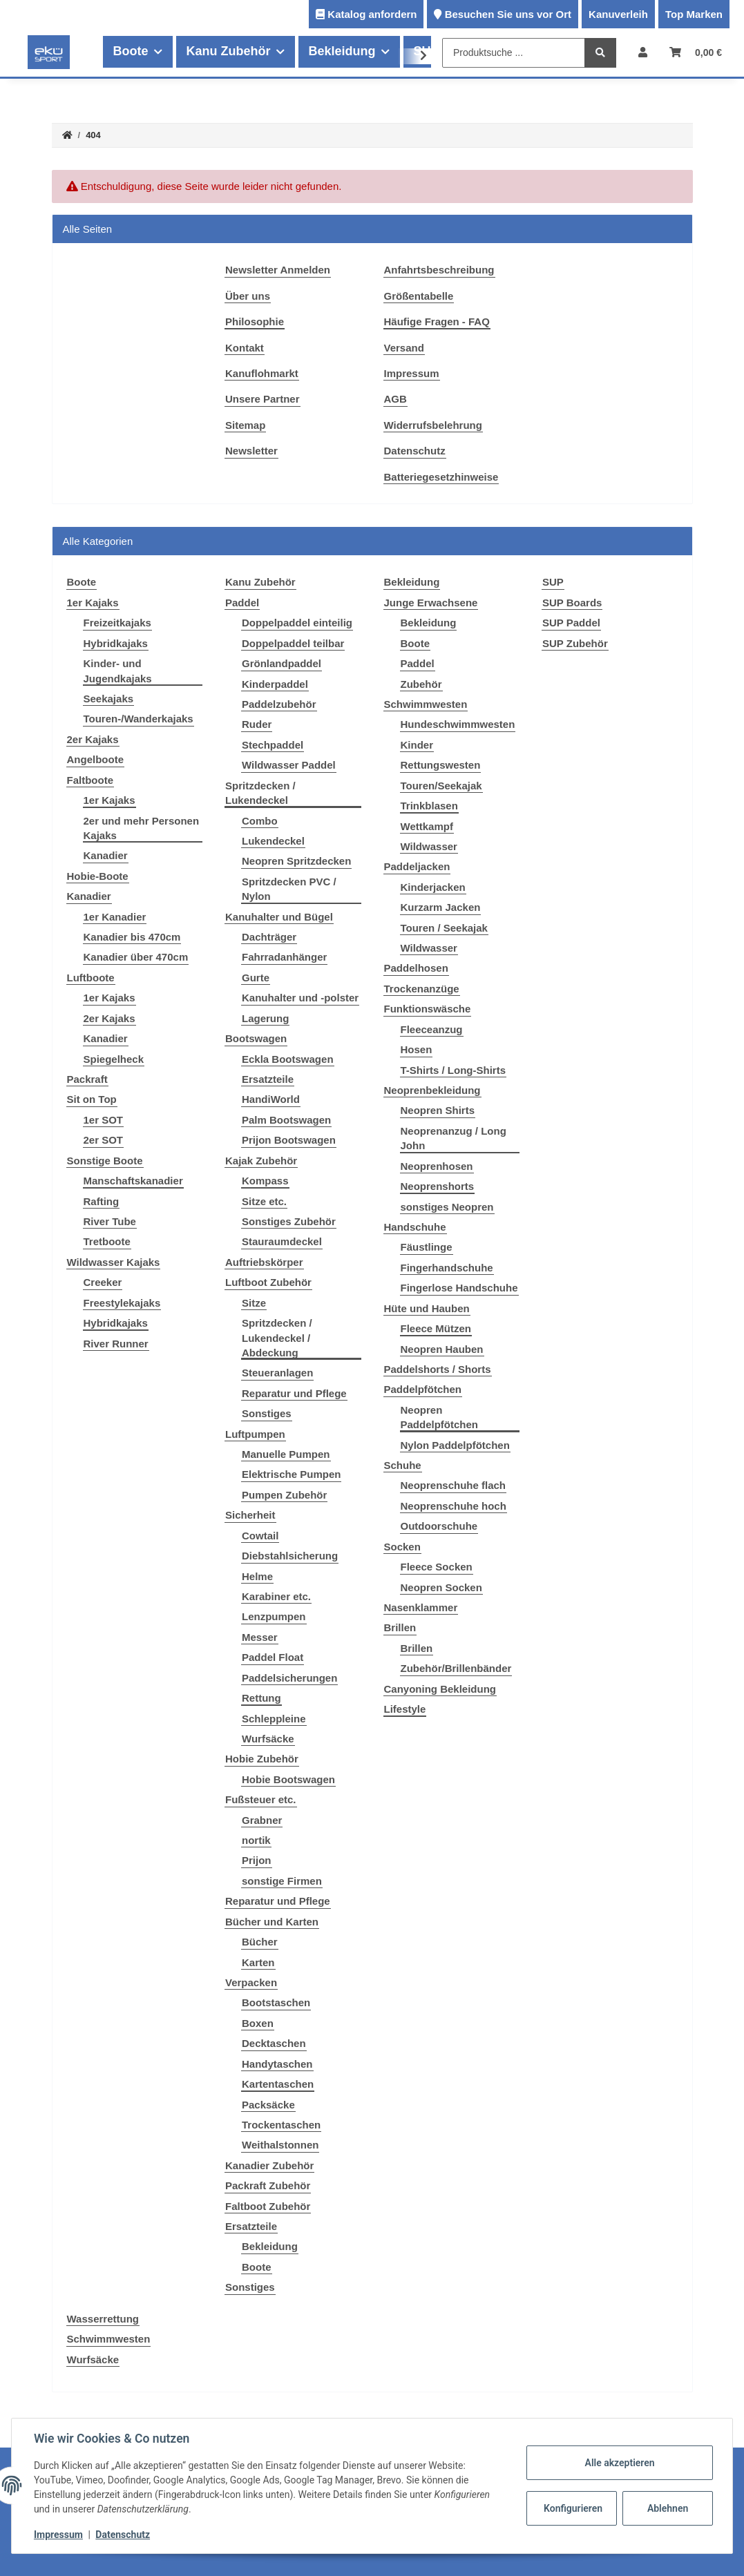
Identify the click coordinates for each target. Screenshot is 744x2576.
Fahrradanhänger (284, 957)
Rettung (261, 1698)
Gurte (255, 977)
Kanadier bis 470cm (132, 937)
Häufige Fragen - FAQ (437, 321)
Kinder (417, 745)
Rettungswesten (441, 765)
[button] (642, 52)
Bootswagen (256, 1038)
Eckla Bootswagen (288, 1059)
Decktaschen (274, 2043)
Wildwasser (429, 846)
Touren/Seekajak (441, 785)
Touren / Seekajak (444, 928)
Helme (257, 1576)
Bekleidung (270, 2246)
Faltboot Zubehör (267, 2206)
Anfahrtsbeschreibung (439, 270)
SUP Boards (572, 602)
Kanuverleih (618, 14)
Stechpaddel (272, 745)
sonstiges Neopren (447, 1207)
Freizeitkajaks (117, 622)
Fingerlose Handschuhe (459, 1288)
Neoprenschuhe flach (453, 1485)
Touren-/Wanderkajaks (138, 718)
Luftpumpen (255, 1434)
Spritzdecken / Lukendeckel (260, 793)
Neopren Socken (441, 1587)
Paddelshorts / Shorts (437, 1369)
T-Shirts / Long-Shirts (453, 1070)
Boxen (258, 2023)
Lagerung (265, 1018)
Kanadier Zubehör (269, 2165)
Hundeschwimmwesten (458, 724)
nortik (256, 1840)
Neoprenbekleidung (432, 1090)
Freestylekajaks (122, 1303)
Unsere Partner (262, 399)
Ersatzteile (268, 1079)
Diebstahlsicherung (290, 1555)
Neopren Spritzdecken (296, 861)
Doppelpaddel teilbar (293, 643)
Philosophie (254, 321)
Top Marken (694, 14)
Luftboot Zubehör (268, 1282)
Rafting (102, 1201)
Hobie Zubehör (261, 1759)
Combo (260, 821)
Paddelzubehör (279, 704)
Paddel (242, 602)
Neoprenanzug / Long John (453, 1138)
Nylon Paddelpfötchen (455, 1445)
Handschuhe (415, 1227)
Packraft (87, 1079)
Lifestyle (405, 1709)
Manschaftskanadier (133, 1180)
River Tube (110, 1221)
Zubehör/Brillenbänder (456, 1668)
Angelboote (95, 759)
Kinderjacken (433, 887)
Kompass (265, 1180)
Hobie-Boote (97, 876)
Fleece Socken (437, 1567)
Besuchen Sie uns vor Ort (508, 14)
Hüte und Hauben (427, 1308)
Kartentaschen (278, 2084)
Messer (260, 1637)
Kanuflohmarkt (261, 373)
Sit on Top (92, 1099)
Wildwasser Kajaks (113, 1262)
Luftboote (91, 977)
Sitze (254, 1303)
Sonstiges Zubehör (289, 1221)
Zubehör (421, 684)
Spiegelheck (114, 1059)
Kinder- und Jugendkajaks (118, 670)
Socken (402, 1547)
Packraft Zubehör (267, 2185)
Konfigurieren (573, 2508)
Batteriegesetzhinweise (441, 477)
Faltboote (90, 780)
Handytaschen (277, 2064)
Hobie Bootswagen (288, 1779)
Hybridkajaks (116, 643)
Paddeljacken (417, 866)
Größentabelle (419, 296)
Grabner (262, 1820)
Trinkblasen (429, 805)
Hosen (416, 1049)
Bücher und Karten (271, 1922)
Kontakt (244, 348)
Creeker (103, 1282)
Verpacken (251, 1982)
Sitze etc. (264, 1201)
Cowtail (260, 1535)
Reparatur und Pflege (294, 1393)
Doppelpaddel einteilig (297, 622)
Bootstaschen (276, 2002)
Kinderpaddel (275, 684)
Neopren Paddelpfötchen (440, 1417)
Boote (256, 2267)
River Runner (116, 1343)
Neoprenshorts (438, 1186)
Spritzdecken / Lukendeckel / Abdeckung (277, 1337)
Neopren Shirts (438, 1110)
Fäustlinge (426, 1247)
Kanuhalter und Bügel (279, 917)
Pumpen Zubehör (284, 1495)
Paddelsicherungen (289, 1678)
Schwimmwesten (426, 704)
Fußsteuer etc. (260, 1799)
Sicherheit (250, 1515)
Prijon (256, 1860)
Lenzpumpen (274, 1616)
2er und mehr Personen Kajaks (142, 828)
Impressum (411, 373)
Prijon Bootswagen (289, 1140)
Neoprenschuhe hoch (453, 1506)
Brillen (400, 1627)
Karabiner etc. (276, 1596)
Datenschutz (415, 450)
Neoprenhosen (437, 1166)
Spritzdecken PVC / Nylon (289, 889)
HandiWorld (271, 1099)
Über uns (247, 296)
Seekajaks (109, 698)
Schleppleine (274, 1718)
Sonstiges (267, 1413)
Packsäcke (268, 2105)
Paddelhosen (416, 968)
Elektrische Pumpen (291, 1474)
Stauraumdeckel (282, 1241)
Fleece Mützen (436, 1328)
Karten (258, 1962)
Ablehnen (667, 2508)
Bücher (260, 1942)
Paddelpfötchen (423, 1389)
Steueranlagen (277, 1372)
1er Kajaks (93, 602)
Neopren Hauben (442, 1349)
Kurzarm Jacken (441, 907)
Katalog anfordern (372, 14)
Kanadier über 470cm (136, 957)
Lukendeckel (273, 841)
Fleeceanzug (432, 1029)
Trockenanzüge (421, 988)
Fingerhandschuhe (447, 1267)
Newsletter (251, 450)
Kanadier (106, 855)
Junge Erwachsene (431, 602)
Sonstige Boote (105, 1160)
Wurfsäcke (268, 1738)
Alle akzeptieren (619, 2462)
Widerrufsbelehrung (433, 425)
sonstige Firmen (282, 1881)
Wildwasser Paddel (289, 765)
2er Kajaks (93, 739)
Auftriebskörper (264, 1262)
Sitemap (245, 425)
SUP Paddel (571, 622)
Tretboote (107, 1241)
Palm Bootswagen (286, 1120)
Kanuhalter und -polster (300, 997)
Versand (404, 348)
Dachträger (269, 937)
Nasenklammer (421, 1607)
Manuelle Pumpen (286, 1454)
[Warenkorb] (695, 52)
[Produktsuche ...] (513, 53)
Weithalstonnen (280, 2145)
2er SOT (104, 1140)
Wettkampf (427, 826)
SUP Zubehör (575, 643)
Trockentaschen (281, 2125)
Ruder (256, 724)
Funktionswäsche (427, 1009)
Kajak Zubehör (261, 1160)
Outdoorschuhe (439, 1526)
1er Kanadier (115, 917)
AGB (395, 399)
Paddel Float (272, 1657)
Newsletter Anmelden (277, 270)
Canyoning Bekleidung (440, 1689)
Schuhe (402, 1465)
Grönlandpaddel (281, 663)
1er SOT (104, 1120)
